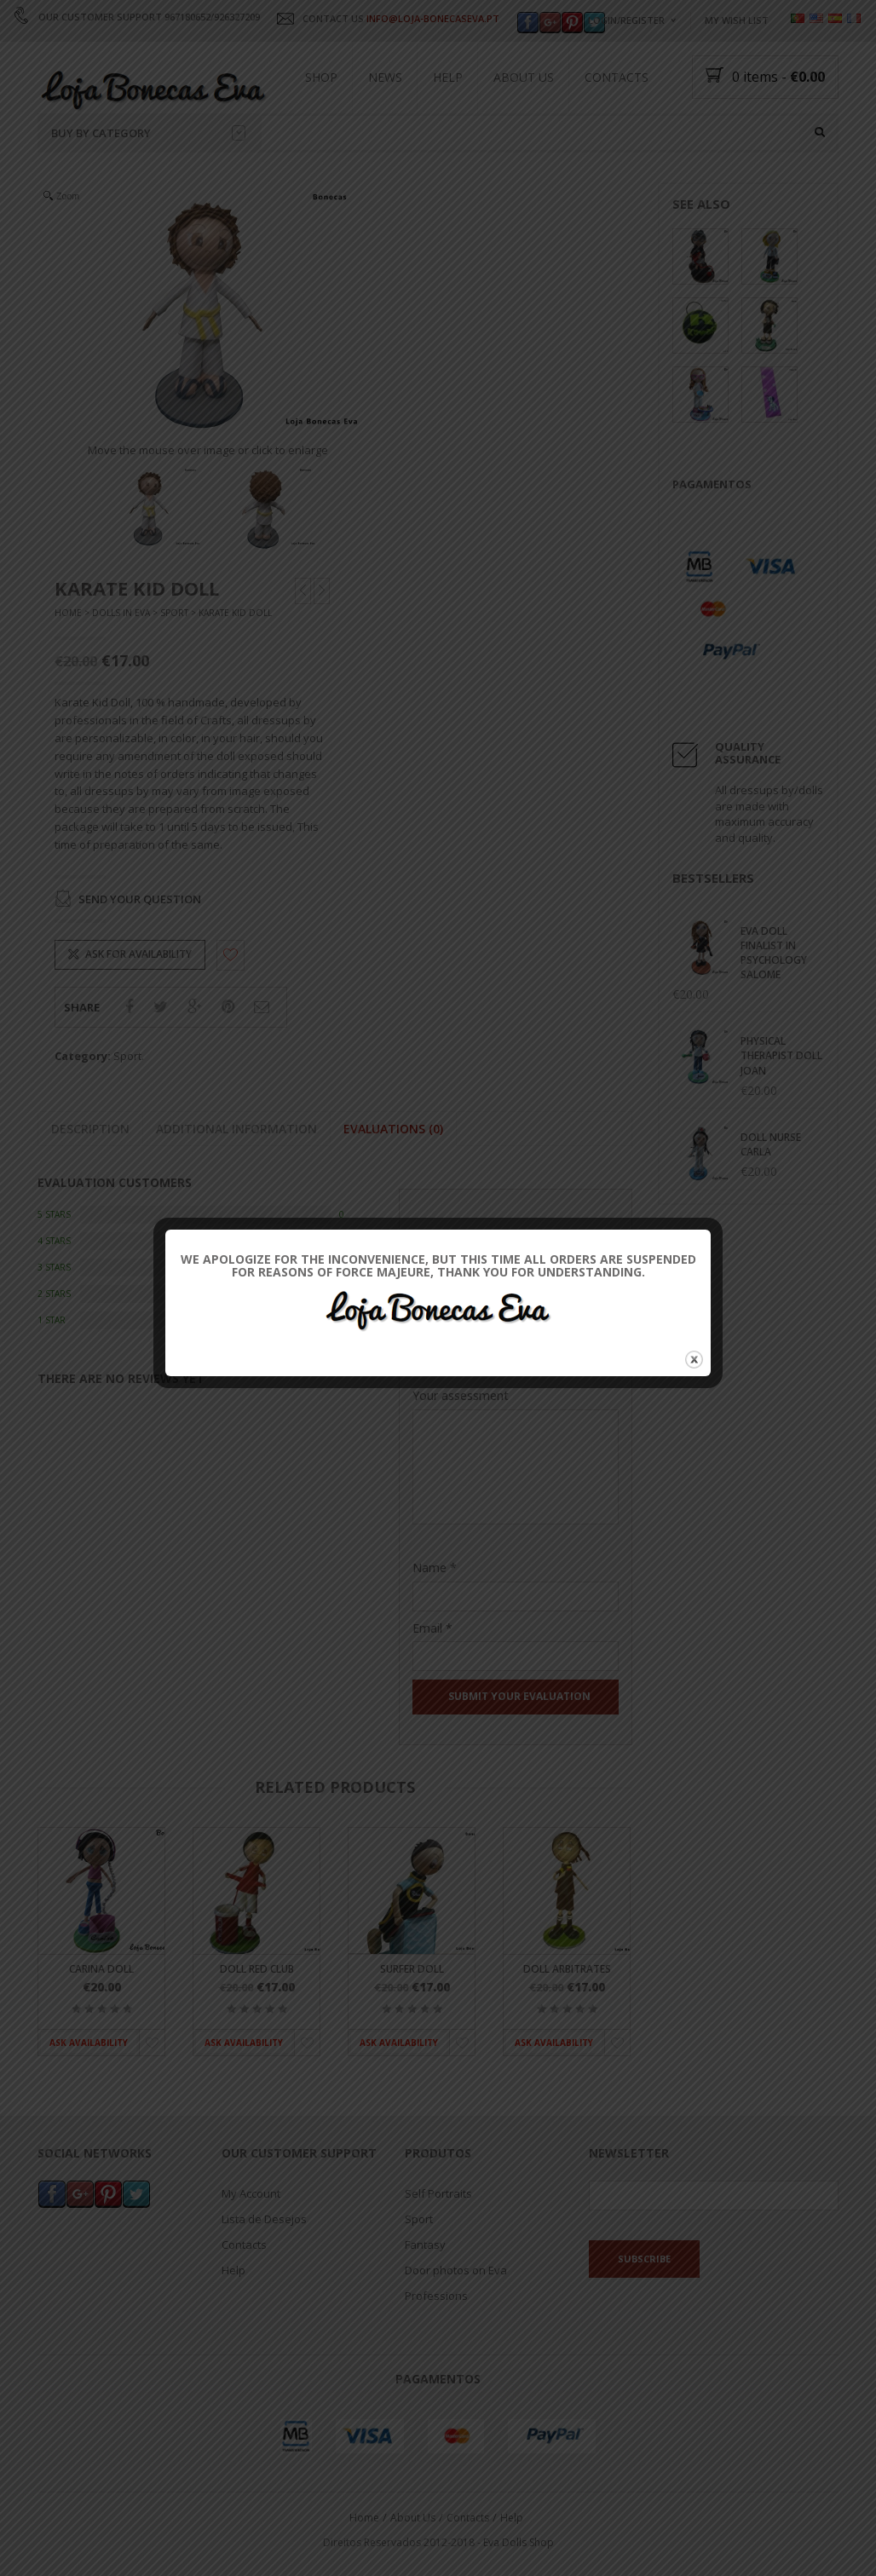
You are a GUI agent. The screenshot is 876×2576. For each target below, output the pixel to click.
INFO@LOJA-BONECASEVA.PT (432, 18)
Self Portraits (438, 2194)
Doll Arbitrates (567, 1969)
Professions (436, 2296)
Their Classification (465, 1341)
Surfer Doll (412, 1969)
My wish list (737, 20)
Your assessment (460, 1395)
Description (90, 1129)
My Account (251, 2194)
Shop (321, 77)
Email (432, 1628)
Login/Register (626, 20)
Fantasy (425, 2245)
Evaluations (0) (393, 1129)
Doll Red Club (257, 1969)
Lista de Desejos (264, 2219)
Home (68, 614)
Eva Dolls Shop (518, 2542)
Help (448, 77)
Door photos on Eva (456, 2271)
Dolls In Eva (121, 614)
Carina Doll (101, 1969)
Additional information (236, 1129)
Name (434, 1567)
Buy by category (148, 133)
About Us (523, 77)
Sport (174, 614)
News (385, 77)
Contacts (616, 77)
